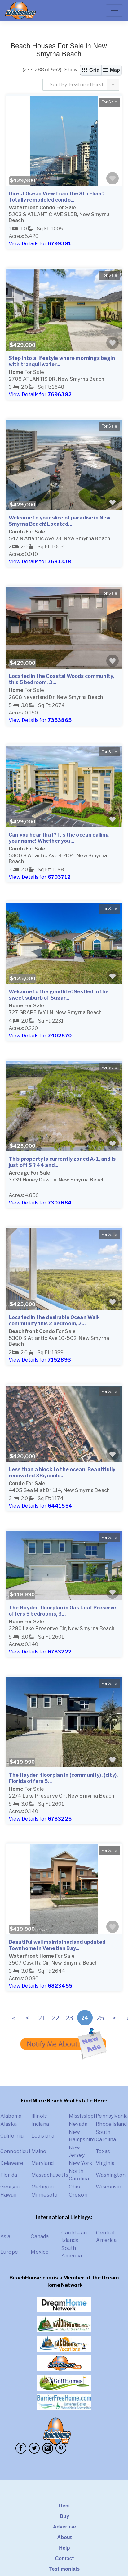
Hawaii (8, 2195)
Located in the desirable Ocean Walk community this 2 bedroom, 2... (54, 1320)
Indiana (40, 2124)
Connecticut (15, 2151)
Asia (5, 2236)
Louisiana (42, 2136)
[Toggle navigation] (114, 10)
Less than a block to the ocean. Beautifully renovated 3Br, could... (62, 1473)
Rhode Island (111, 2124)
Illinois (39, 2116)
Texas (103, 2151)
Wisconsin (108, 2187)
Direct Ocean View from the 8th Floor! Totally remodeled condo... (56, 197)
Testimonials (64, 2569)
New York (80, 2163)
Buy (64, 2516)
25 (100, 2018)
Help (64, 2548)
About (64, 2537)
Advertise (64, 2526)
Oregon (78, 2195)
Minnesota (44, 2195)
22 (55, 2018)
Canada (40, 2236)
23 (69, 2018)
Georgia (10, 2187)
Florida (8, 2175)
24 (84, 2018)
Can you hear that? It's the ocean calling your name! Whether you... (59, 838)
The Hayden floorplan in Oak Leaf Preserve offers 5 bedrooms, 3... (62, 1611)
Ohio (74, 2187)
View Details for (40, 244)
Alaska (8, 2124)
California (12, 2136)
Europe (9, 2252)
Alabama (10, 2116)
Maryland (42, 2163)
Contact (64, 2558)
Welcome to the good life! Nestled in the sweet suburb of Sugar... (58, 995)
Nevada (78, 2124)
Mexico (40, 2252)
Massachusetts (49, 2175)
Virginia (105, 2163)
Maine (38, 2151)
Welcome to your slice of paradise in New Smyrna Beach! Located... (59, 521)
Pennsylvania (112, 2116)
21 (41, 2018)
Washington (111, 2175)
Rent (64, 2505)
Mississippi (82, 2116)
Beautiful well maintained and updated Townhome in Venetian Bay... (57, 1945)
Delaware (11, 2163)
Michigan (42, 2187)
